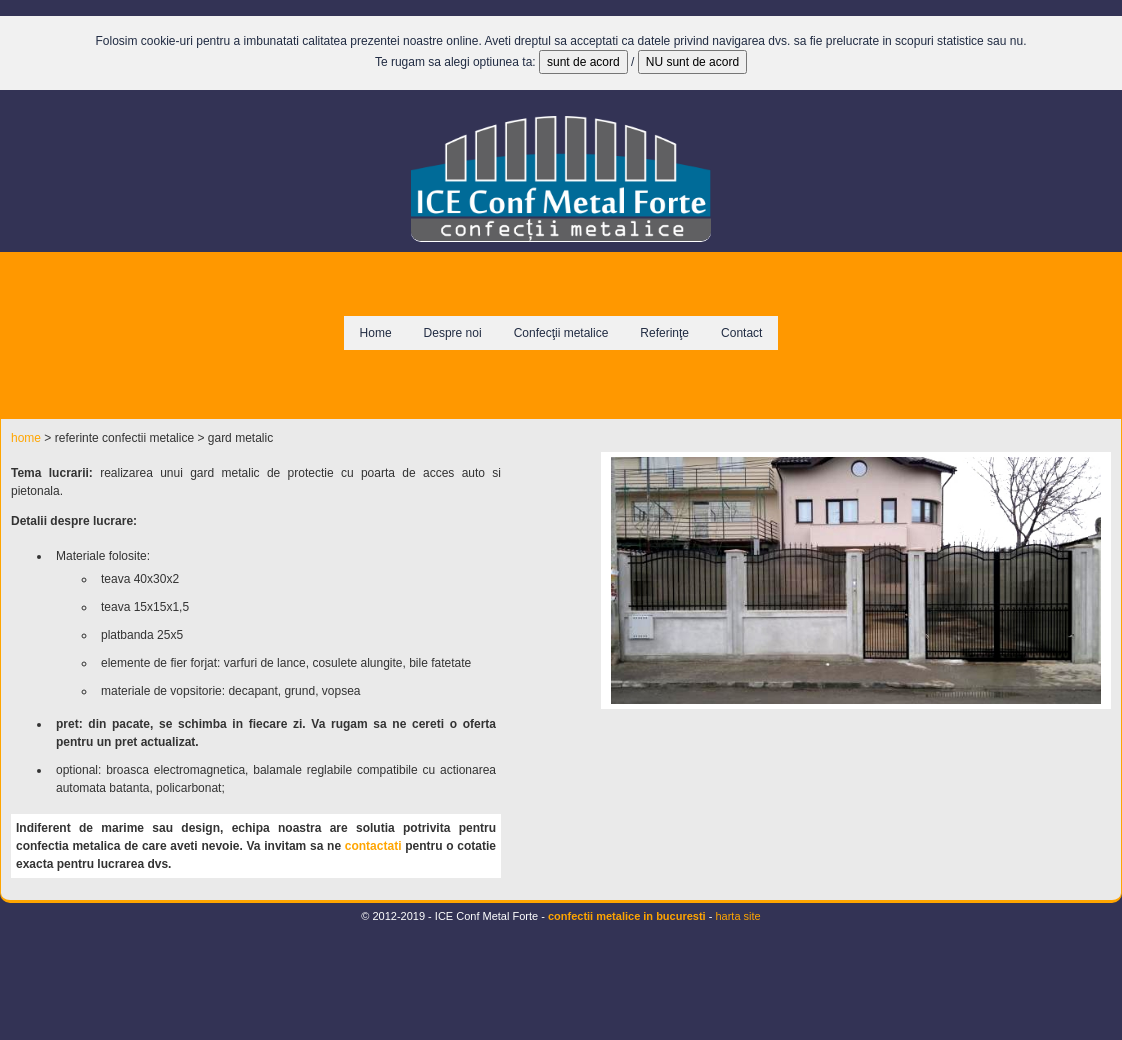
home (26, 438)
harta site (737, 916)
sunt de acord (583, 62)
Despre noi (453, 333)
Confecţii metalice (561, 333)
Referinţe (664, 333)
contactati (373, 846)
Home (376, 333)
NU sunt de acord (692, 62)
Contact (741, 333)
